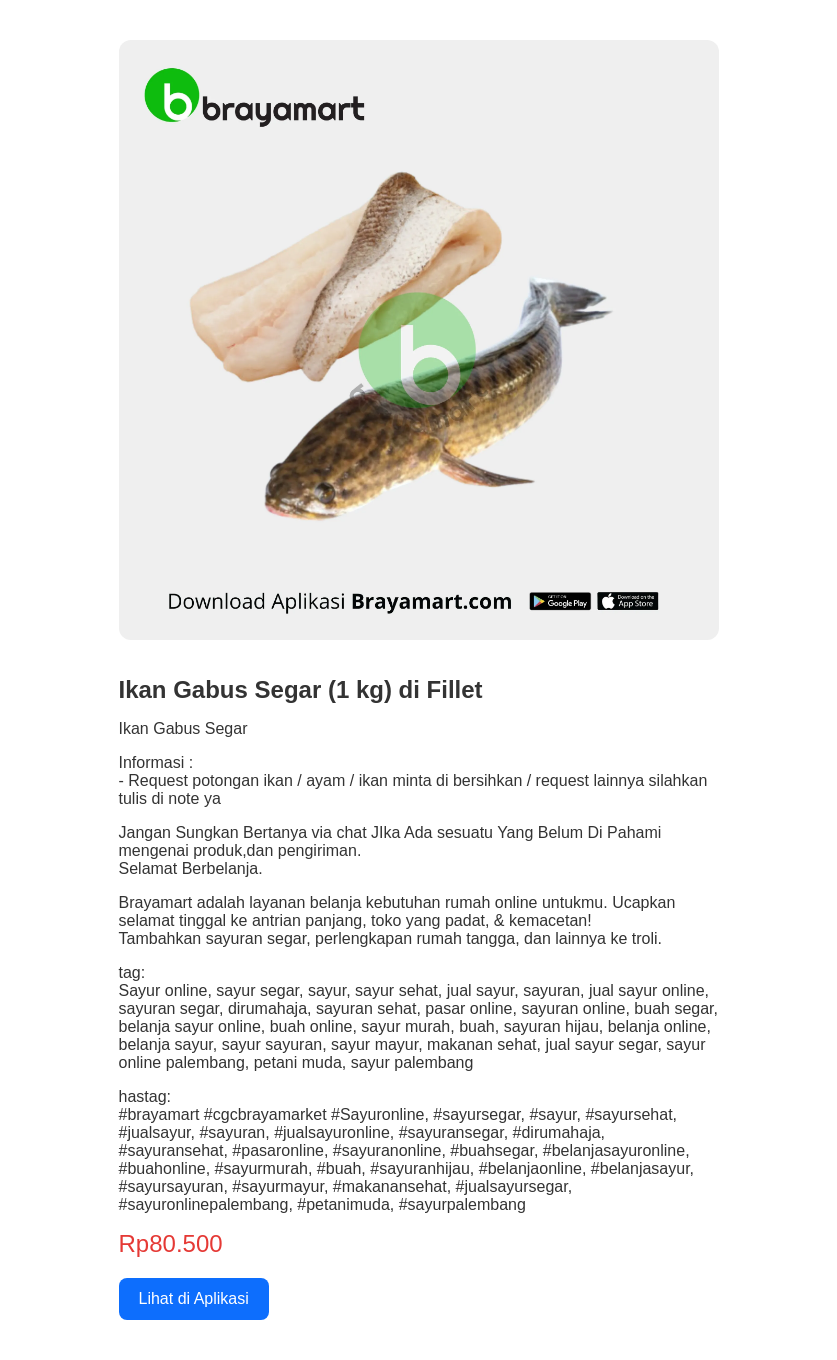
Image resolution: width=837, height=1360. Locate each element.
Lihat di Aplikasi (194, 1298)
